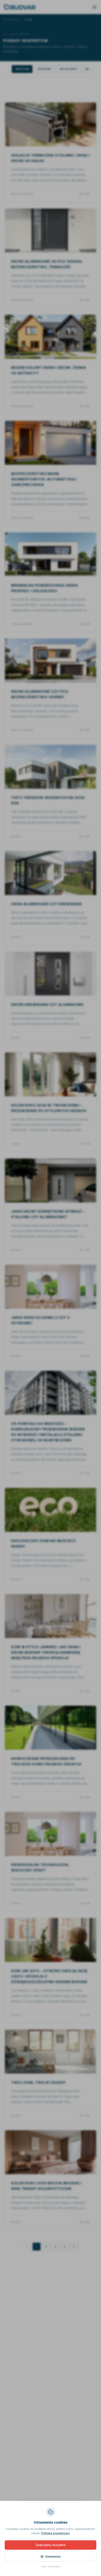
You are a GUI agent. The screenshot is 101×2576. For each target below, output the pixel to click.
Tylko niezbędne (50, 2566)
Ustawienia (50, 2556)
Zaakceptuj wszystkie (51, 2545)
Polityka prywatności (55, 2533)
